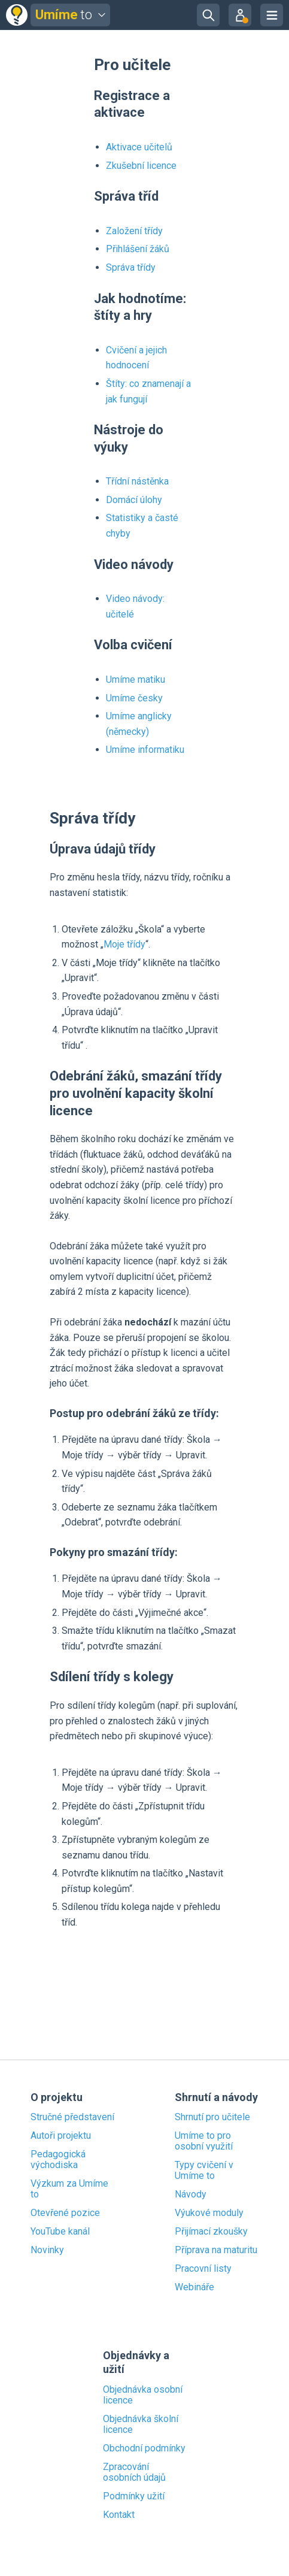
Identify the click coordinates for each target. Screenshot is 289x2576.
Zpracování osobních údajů (134, 2472)
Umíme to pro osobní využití (204, 2141)
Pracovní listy (203, 2268)
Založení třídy (134, 231)
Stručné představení (72, 2117)
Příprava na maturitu (216, 2250)
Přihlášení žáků (137, 249)
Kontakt (119, 2515)
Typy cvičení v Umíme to (204, 2170)
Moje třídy (124, 944)
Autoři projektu (61, 2135)
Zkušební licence (141, 165)
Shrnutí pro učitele (212, 2117)
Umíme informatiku (145, 749)
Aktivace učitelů (139, 147)
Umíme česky (134, 698)
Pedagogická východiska (58, 2160)
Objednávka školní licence (140, 2424)
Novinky (47, 2250)
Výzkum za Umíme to (69, 2189)
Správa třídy (131, 267)
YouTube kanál (60, 2231)
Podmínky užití (134, 2496)
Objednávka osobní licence (142, 2395)
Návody (190, 2194)
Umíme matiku (135, 679)
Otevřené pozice (65, 2213)
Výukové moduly (209, 2213)
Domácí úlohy (134, 499)
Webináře (194, 2287)
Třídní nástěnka (137, 481)
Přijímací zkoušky (211, 2231)
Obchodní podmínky (144, 2448)
